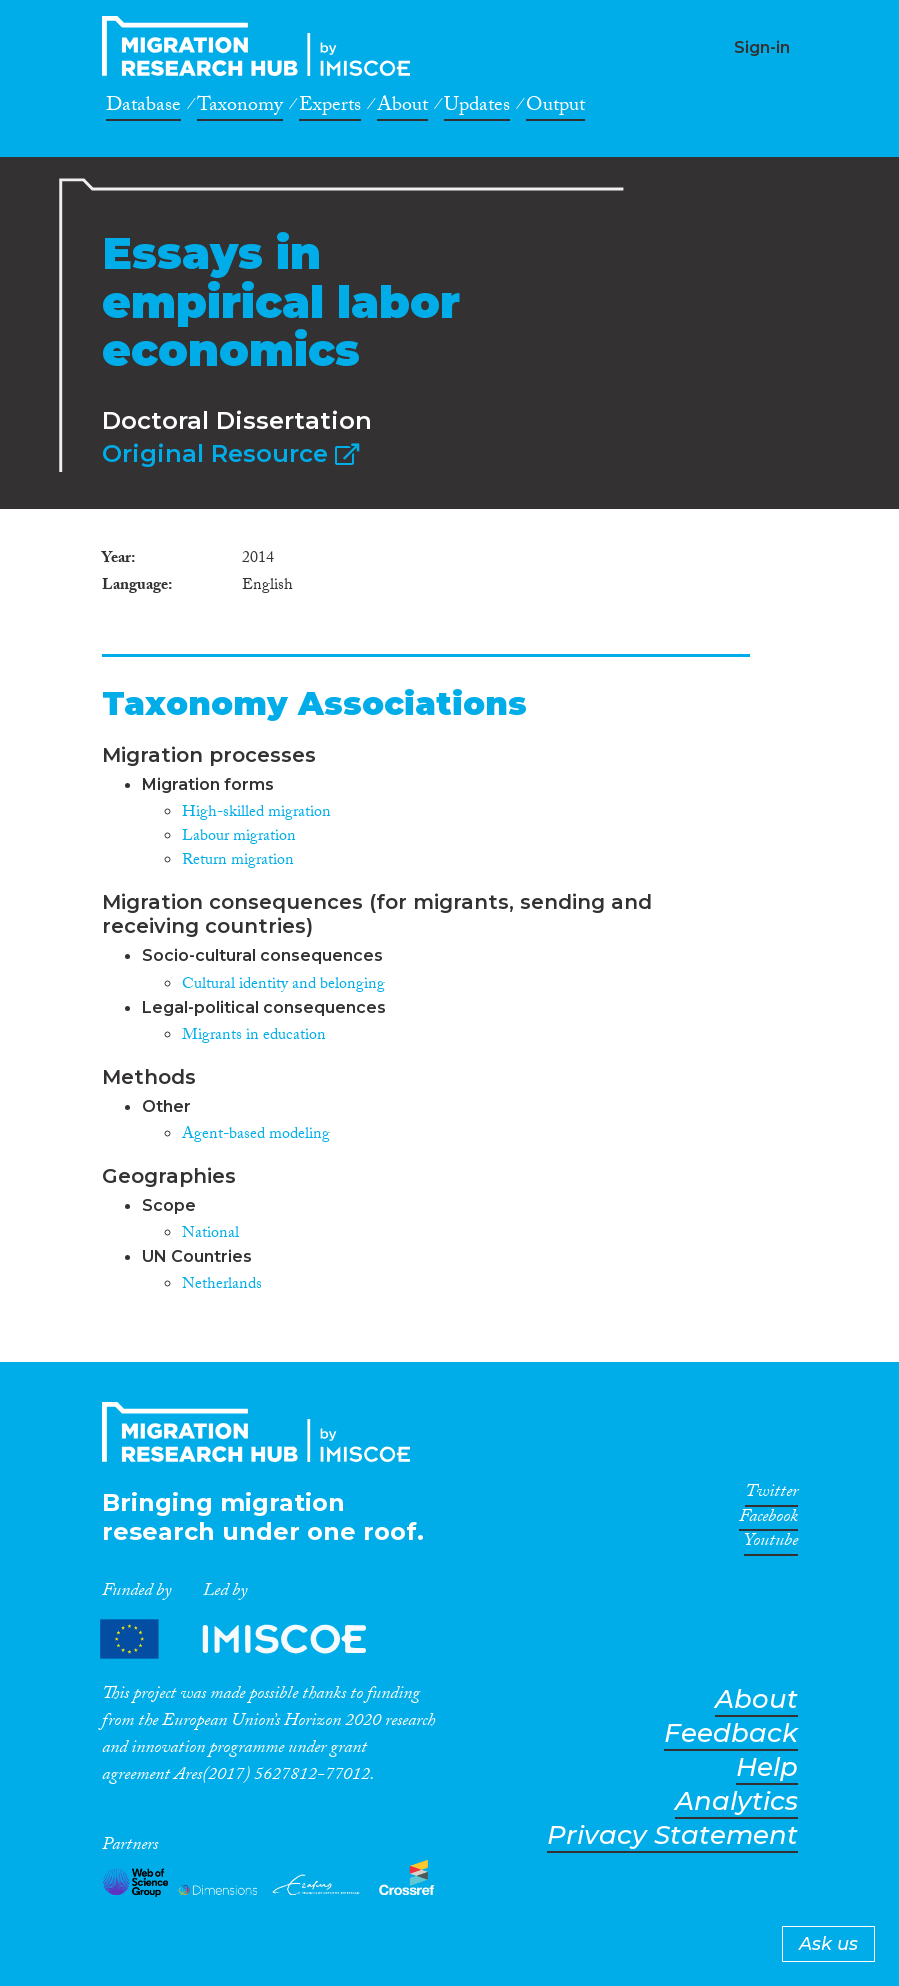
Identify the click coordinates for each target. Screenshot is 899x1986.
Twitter (771, 1495)
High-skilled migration (256, 813)
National (210, 1234)
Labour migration (239, 837)
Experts (330, 108)
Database (143, 108)
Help (767, 1767)
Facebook (768, 1520)
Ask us (828, 1944)
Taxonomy (240, 108)
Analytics (736, 1801)
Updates (477, 108)
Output (555, 108)
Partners (250, 1638)
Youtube (771, 1544)
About (402, 108)
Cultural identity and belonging (283, 985)
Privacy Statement (672, 1835)
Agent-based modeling (256, 1135)
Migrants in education (254, 1036)
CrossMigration (262, 46)
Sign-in (762, 47)
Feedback (731, 1733)
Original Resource (230, 453)
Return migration (238, 861)
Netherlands (222, 1285)
